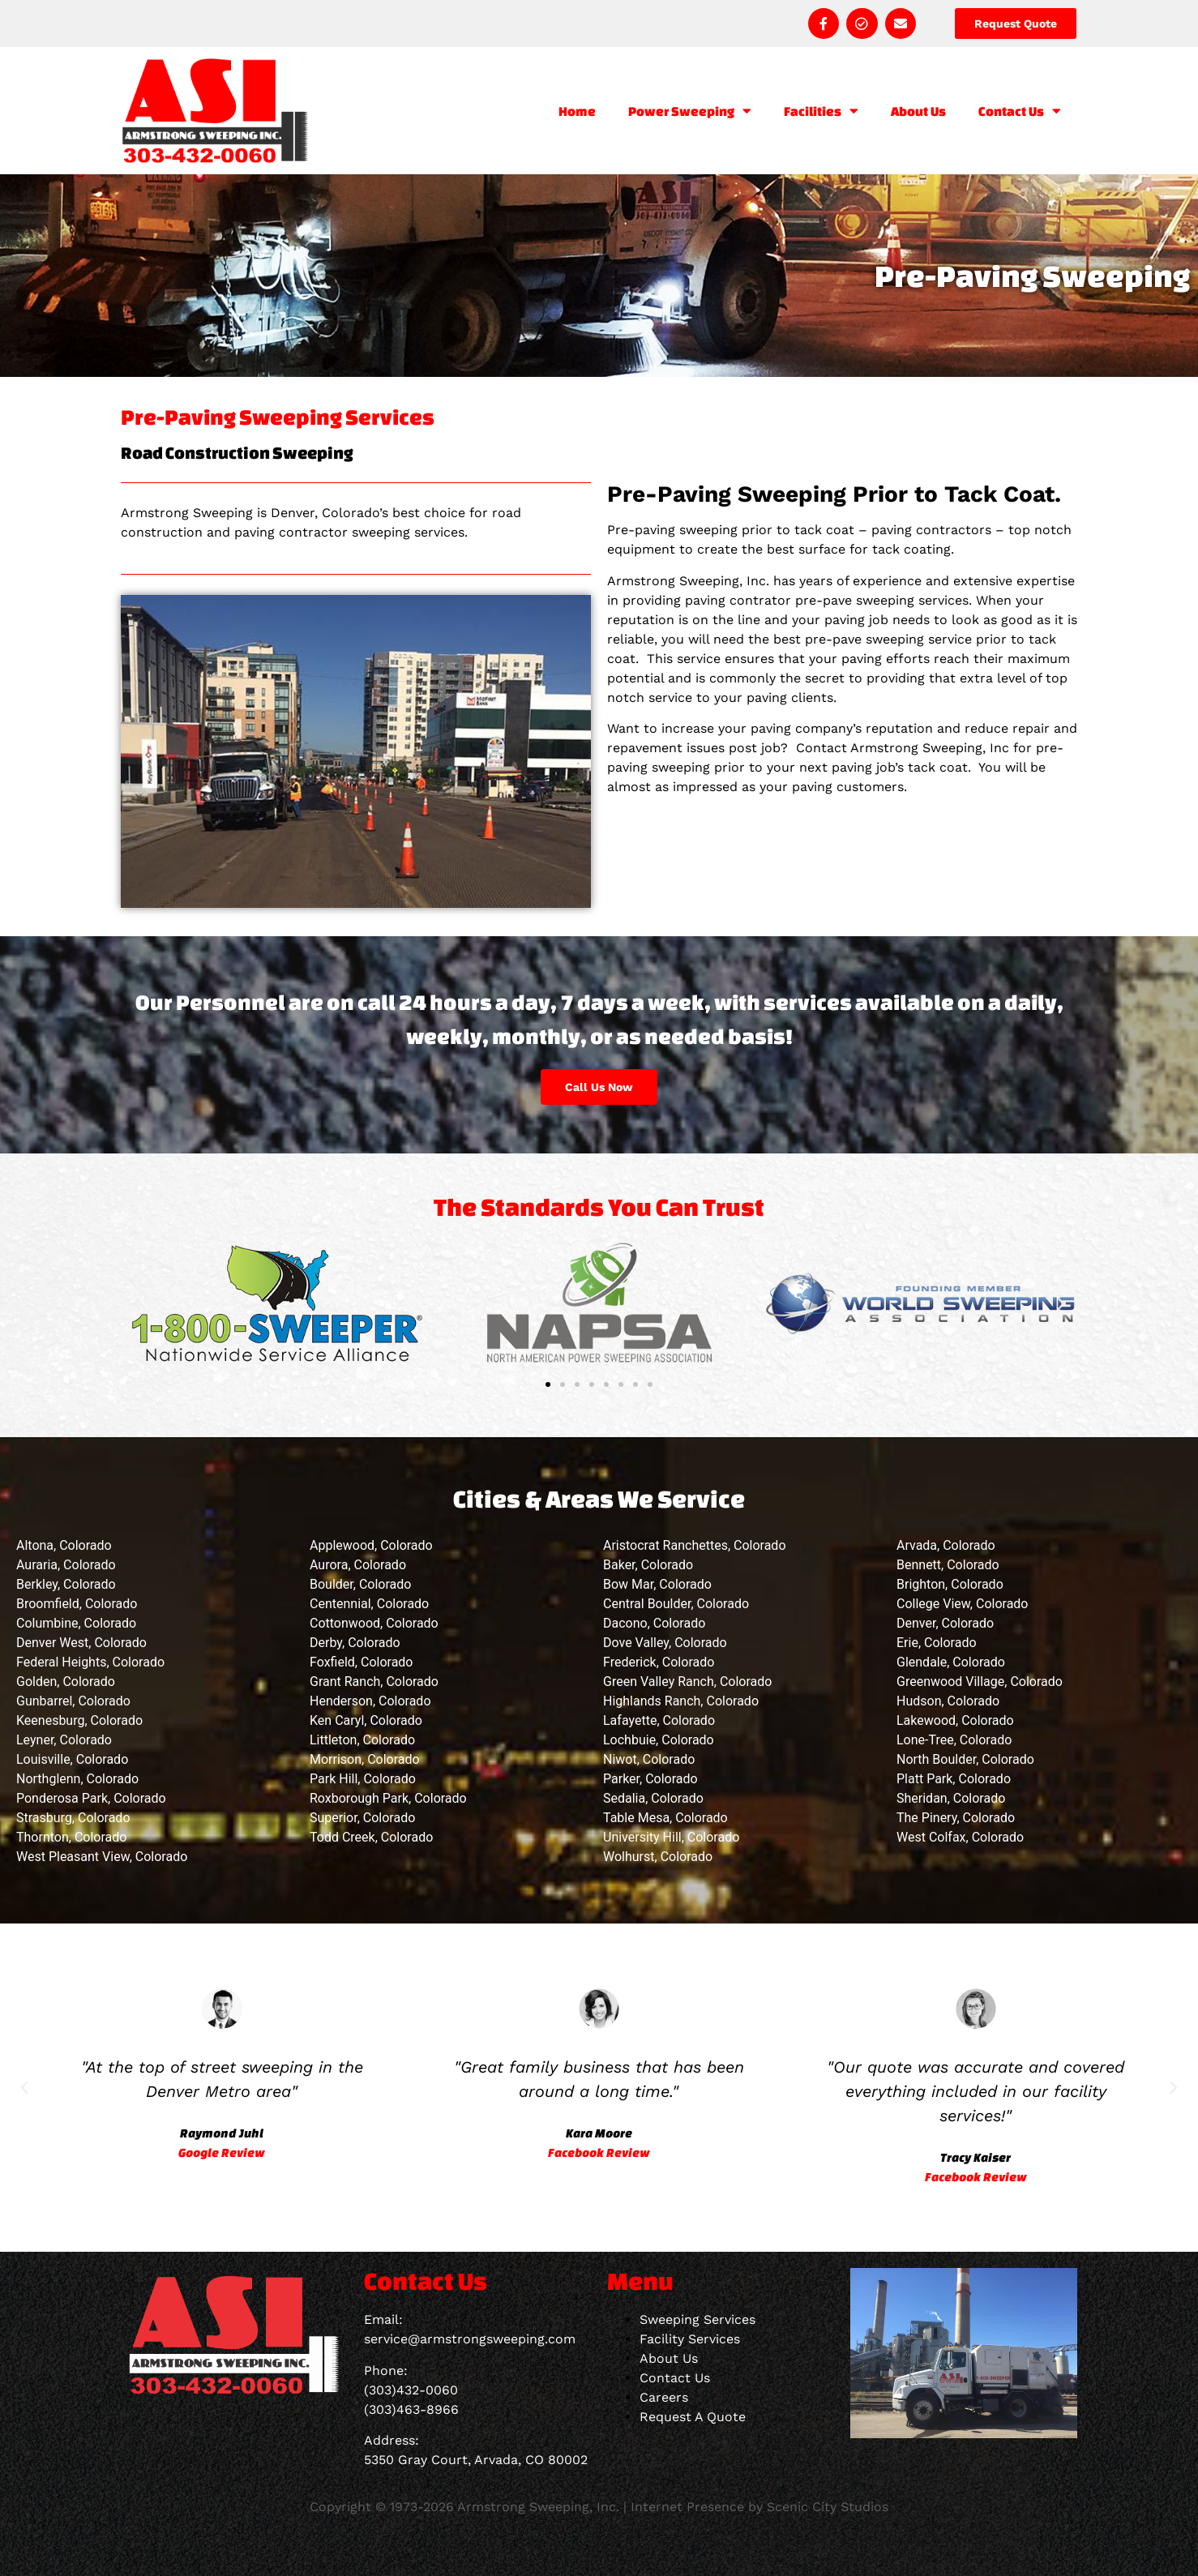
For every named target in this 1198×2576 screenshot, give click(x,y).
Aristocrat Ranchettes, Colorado (694, 1545)
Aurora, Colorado (358, 1565)
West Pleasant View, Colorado (101, 1856)
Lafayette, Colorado (659, 1720)
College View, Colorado (962, 1603)
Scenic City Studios (827, 2506)
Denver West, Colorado (81, 1642)
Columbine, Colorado (76, 1623)
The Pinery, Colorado (955, 1817)
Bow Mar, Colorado (657, 1584)
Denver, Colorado (945, 1623)
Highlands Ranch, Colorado (681, 1701)
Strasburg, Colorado (73, 1817)
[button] (137, 1304)
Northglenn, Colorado (77, 1779)
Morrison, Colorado (365, 1759)
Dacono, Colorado (654, 1623)
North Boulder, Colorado (965, 1759)
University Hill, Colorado (671, 1837)
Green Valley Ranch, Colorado (687, 1681)
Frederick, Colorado (658, 1662)
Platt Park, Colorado (953, 1779)
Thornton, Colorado (71, 1837)
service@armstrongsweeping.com (469, 2339)
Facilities (821, 111)
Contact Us (1019, 111)
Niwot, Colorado (649, 1759)
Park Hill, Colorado (363, 1779)
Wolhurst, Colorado (657, 1856)
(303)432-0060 (411, 2390)
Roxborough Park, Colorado (388, 1798)
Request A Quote (693, 2416)
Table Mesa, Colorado (665, 1817)
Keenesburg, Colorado (79, 1720)
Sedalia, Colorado (653, 1798)
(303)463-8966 (411, 2409)
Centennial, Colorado (369, 1603)
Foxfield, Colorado (361, 1662)
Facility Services (690, 2339)
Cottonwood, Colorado (374, 1623)
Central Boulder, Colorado (676, 1603)
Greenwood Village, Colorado (979, 1681)
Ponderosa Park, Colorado (91, 1798)
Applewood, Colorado (371, 1545)
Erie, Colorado (936, 1642)
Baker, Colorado (648, 1565)
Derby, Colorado (355, 1642)
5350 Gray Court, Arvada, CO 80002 (476, 2459)
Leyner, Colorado (64, 1740)
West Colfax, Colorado (960, 1837)
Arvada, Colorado (945, 1545)
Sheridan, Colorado (950, 1798)
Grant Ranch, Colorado (374, 1681)
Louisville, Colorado (72, 1759)
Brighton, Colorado (949, 1584)
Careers (664, 2397)
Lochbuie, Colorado (658, 1740)
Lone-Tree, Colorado (954, 1740)
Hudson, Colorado (947, 1701)
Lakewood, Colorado (955, 1720)
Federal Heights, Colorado (90, 1662)
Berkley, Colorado (66, 1584)
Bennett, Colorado (947, 1565)
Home (577, 111)
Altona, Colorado (64, 1545)
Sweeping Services (697, 2319)
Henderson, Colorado (370, 1701)
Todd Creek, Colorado (371, 1837)
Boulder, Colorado (360, 1584)
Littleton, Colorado (362, 1740)
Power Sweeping (689, 111)
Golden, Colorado (65, 1681)
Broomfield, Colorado (76, 1603)
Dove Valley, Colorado (665, 1642)
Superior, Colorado (362, 1817)
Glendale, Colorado (950, 1662)
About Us (918, 111)
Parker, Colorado (650, 1779)
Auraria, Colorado (66, 1565)
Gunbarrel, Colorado (73, 1701)
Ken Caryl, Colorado (366, 1720)
